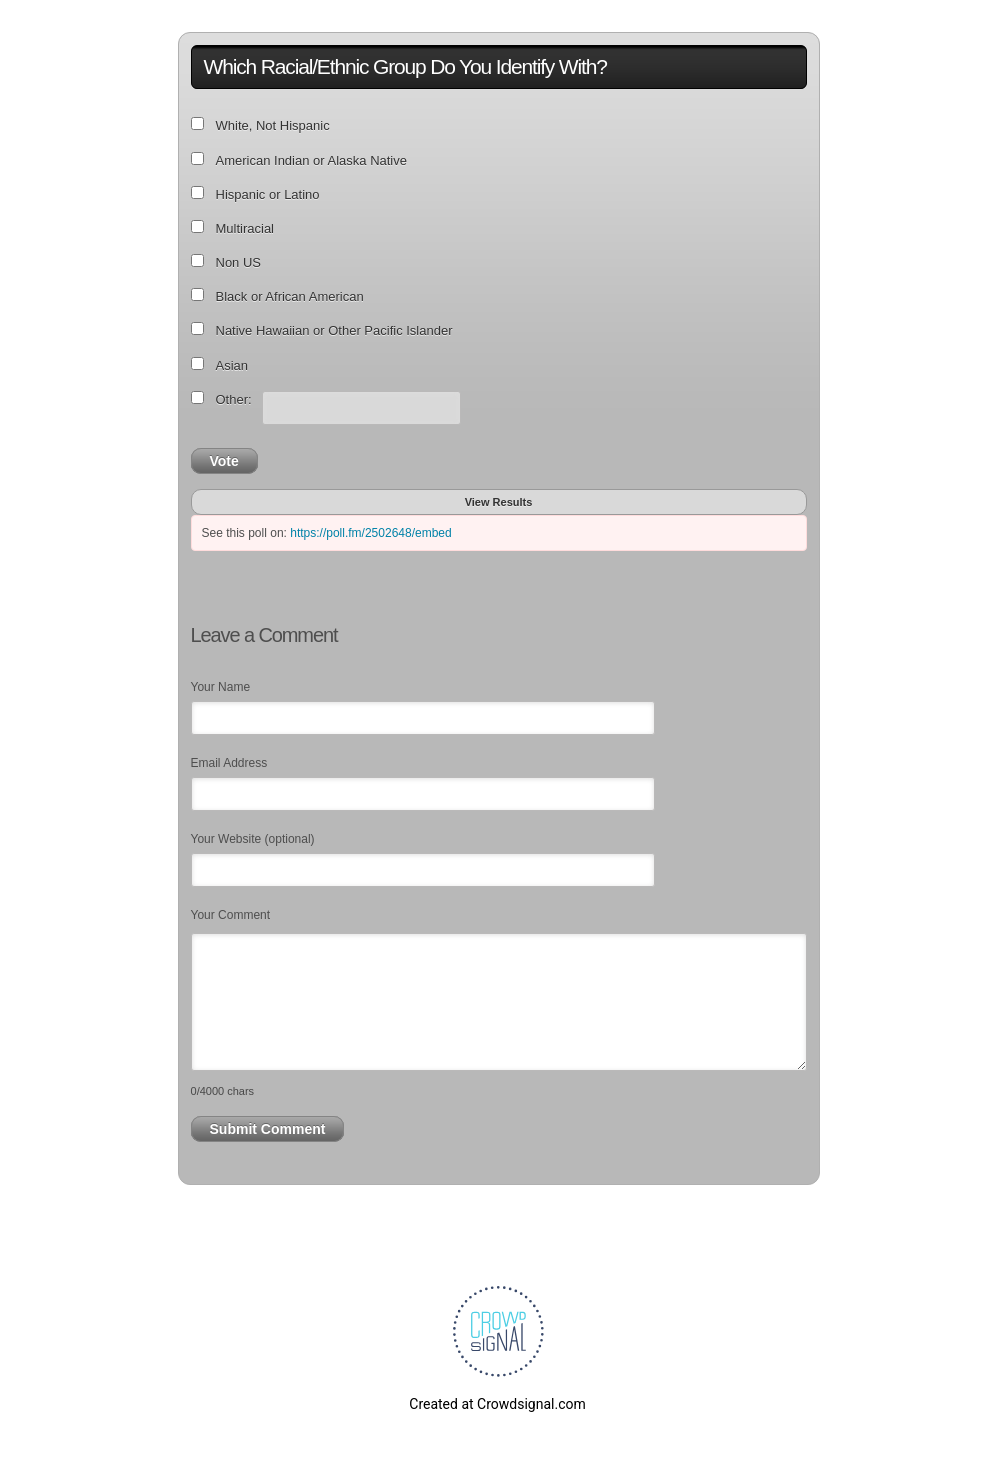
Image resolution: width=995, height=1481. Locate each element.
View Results (499, 502)
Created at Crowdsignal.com (497, 1404)
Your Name (221, 687)
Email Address (229, 763)
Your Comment (231, 915)
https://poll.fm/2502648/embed (370, 533)
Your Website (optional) (253, 839)
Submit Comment (268, 1129)
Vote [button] (224, 461)
